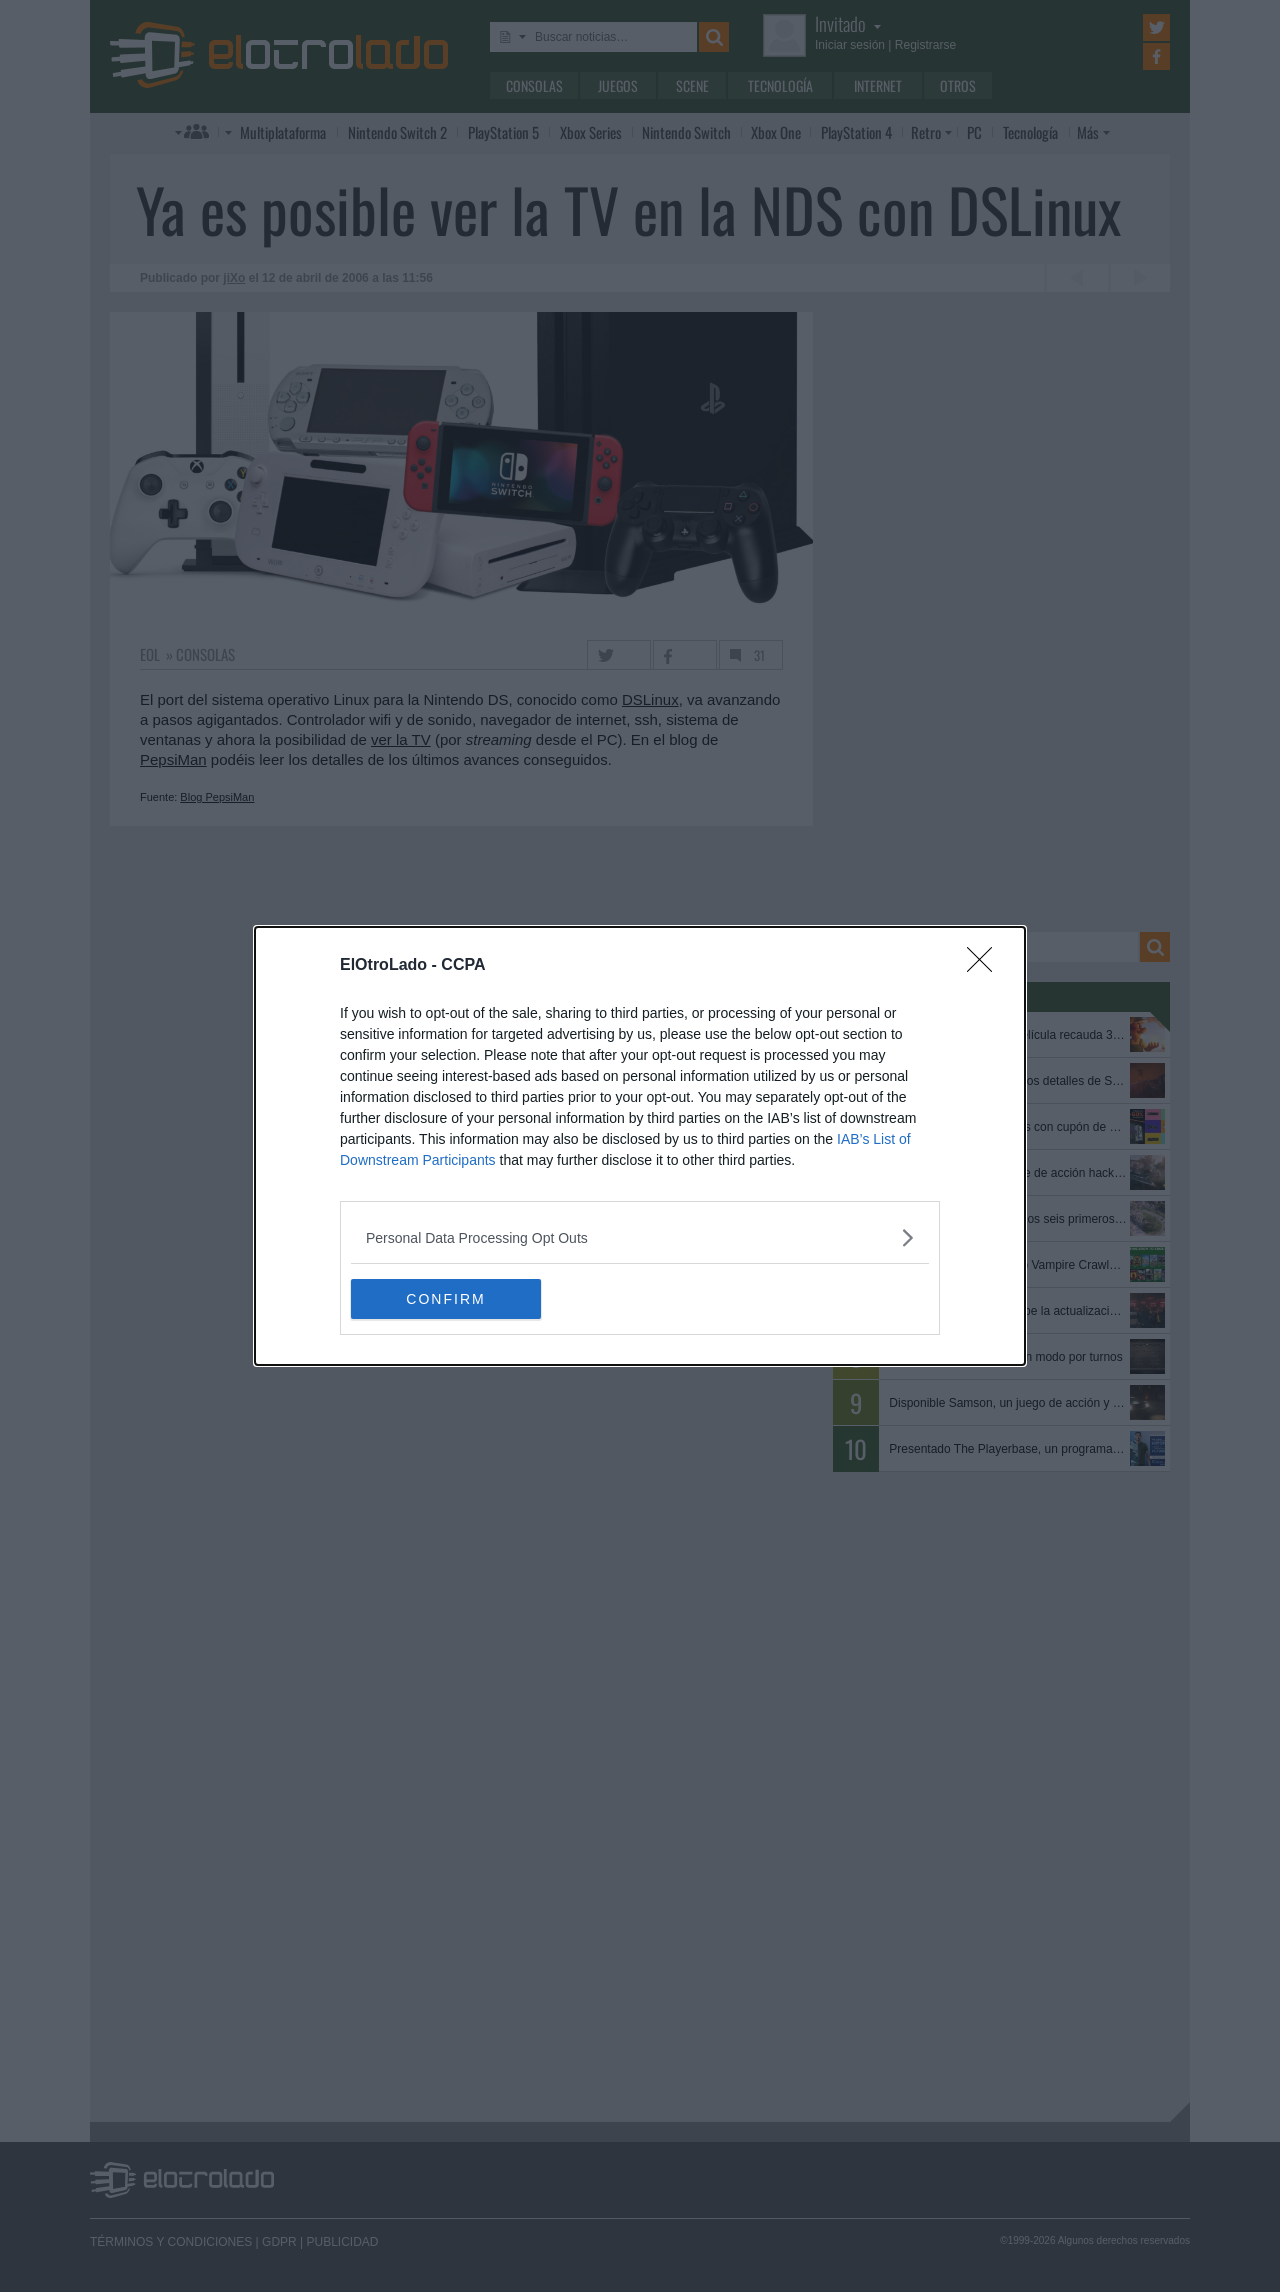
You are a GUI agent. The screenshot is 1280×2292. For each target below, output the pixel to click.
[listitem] (640, 1237)
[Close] (986, 966)
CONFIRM (445, 1299)
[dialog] (640, 1146)
